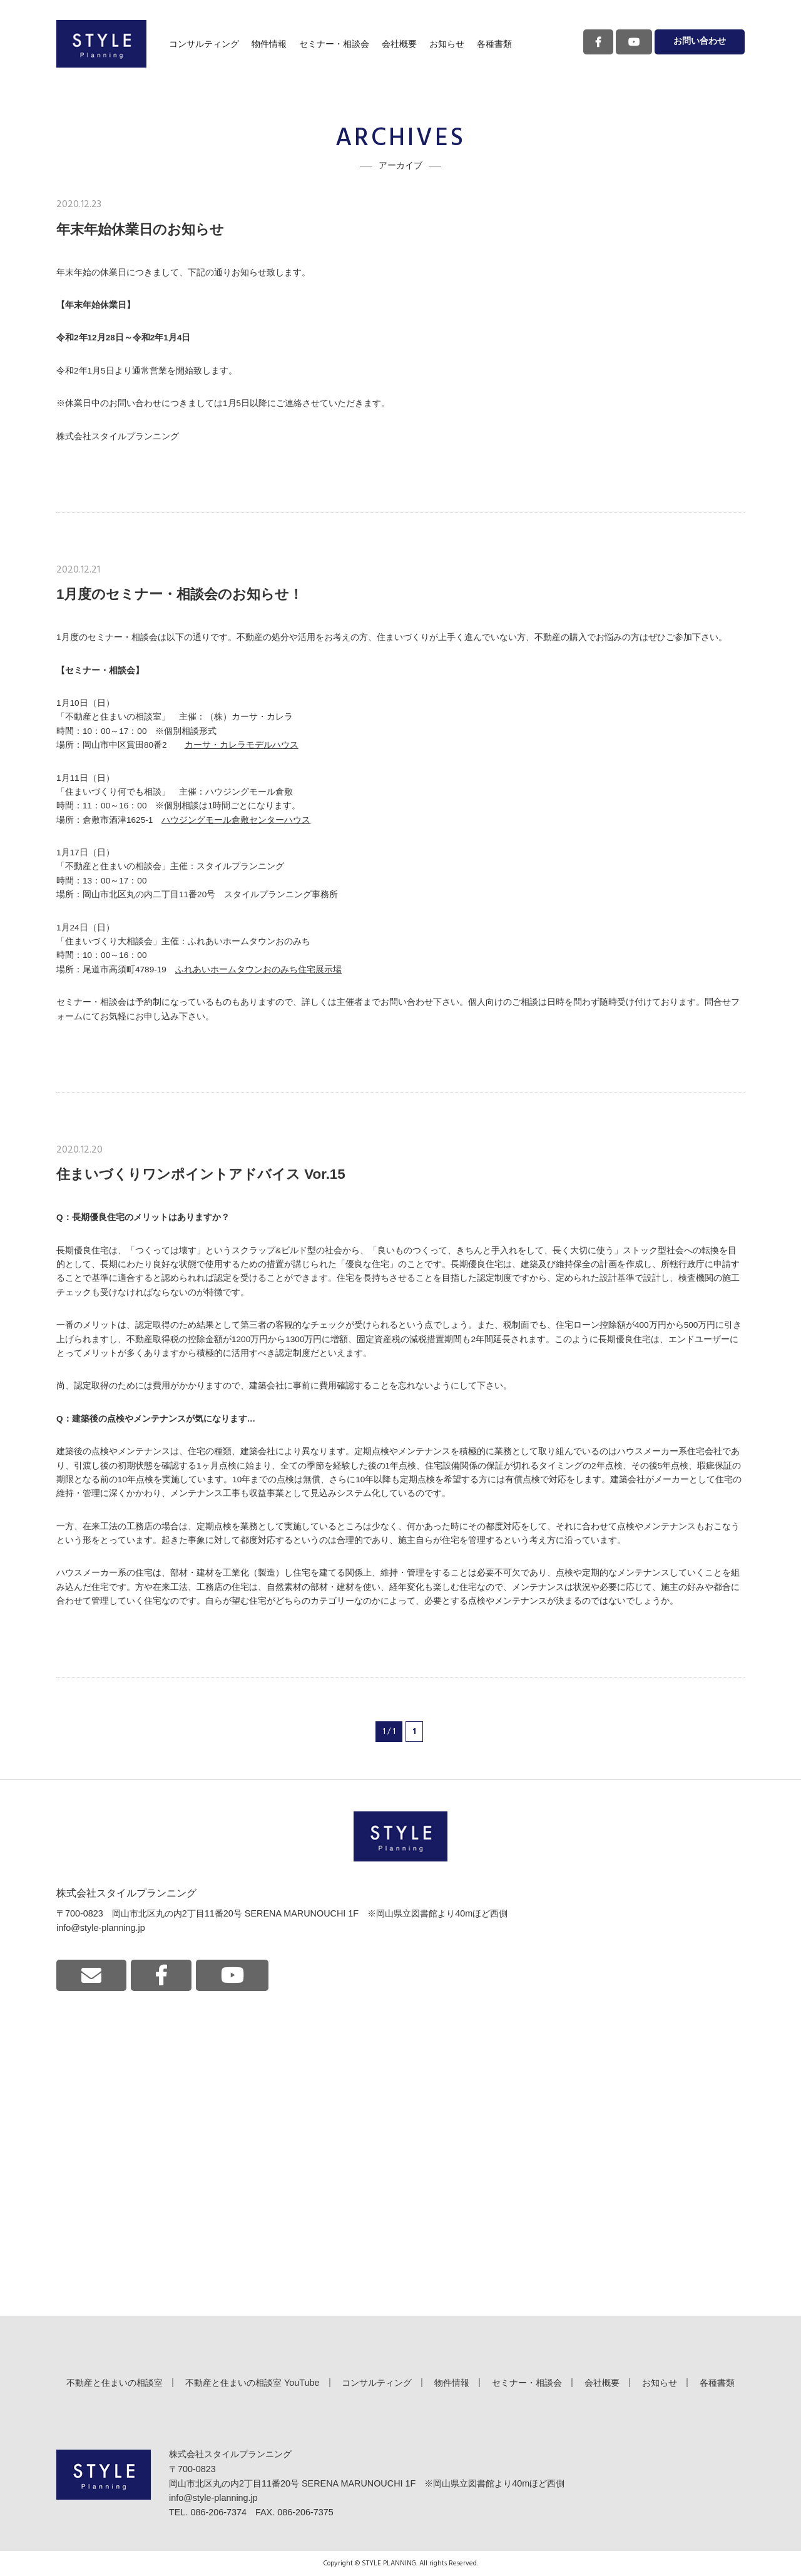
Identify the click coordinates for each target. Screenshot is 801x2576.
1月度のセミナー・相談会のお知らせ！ (179, 594)
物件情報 (269, 44)
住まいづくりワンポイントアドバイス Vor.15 (200, 1174)
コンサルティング (204, 44)
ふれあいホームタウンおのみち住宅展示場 (258, 969)
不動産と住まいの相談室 (114, 2383)
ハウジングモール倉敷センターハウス (235, 820)
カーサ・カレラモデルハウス (241, 745)
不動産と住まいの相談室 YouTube (252, 2383)
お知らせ (446, 44)
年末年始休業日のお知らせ (140, 229)
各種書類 (494, 44)
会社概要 (399, 44)
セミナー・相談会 (334, 44)
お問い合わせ (699, 41)
